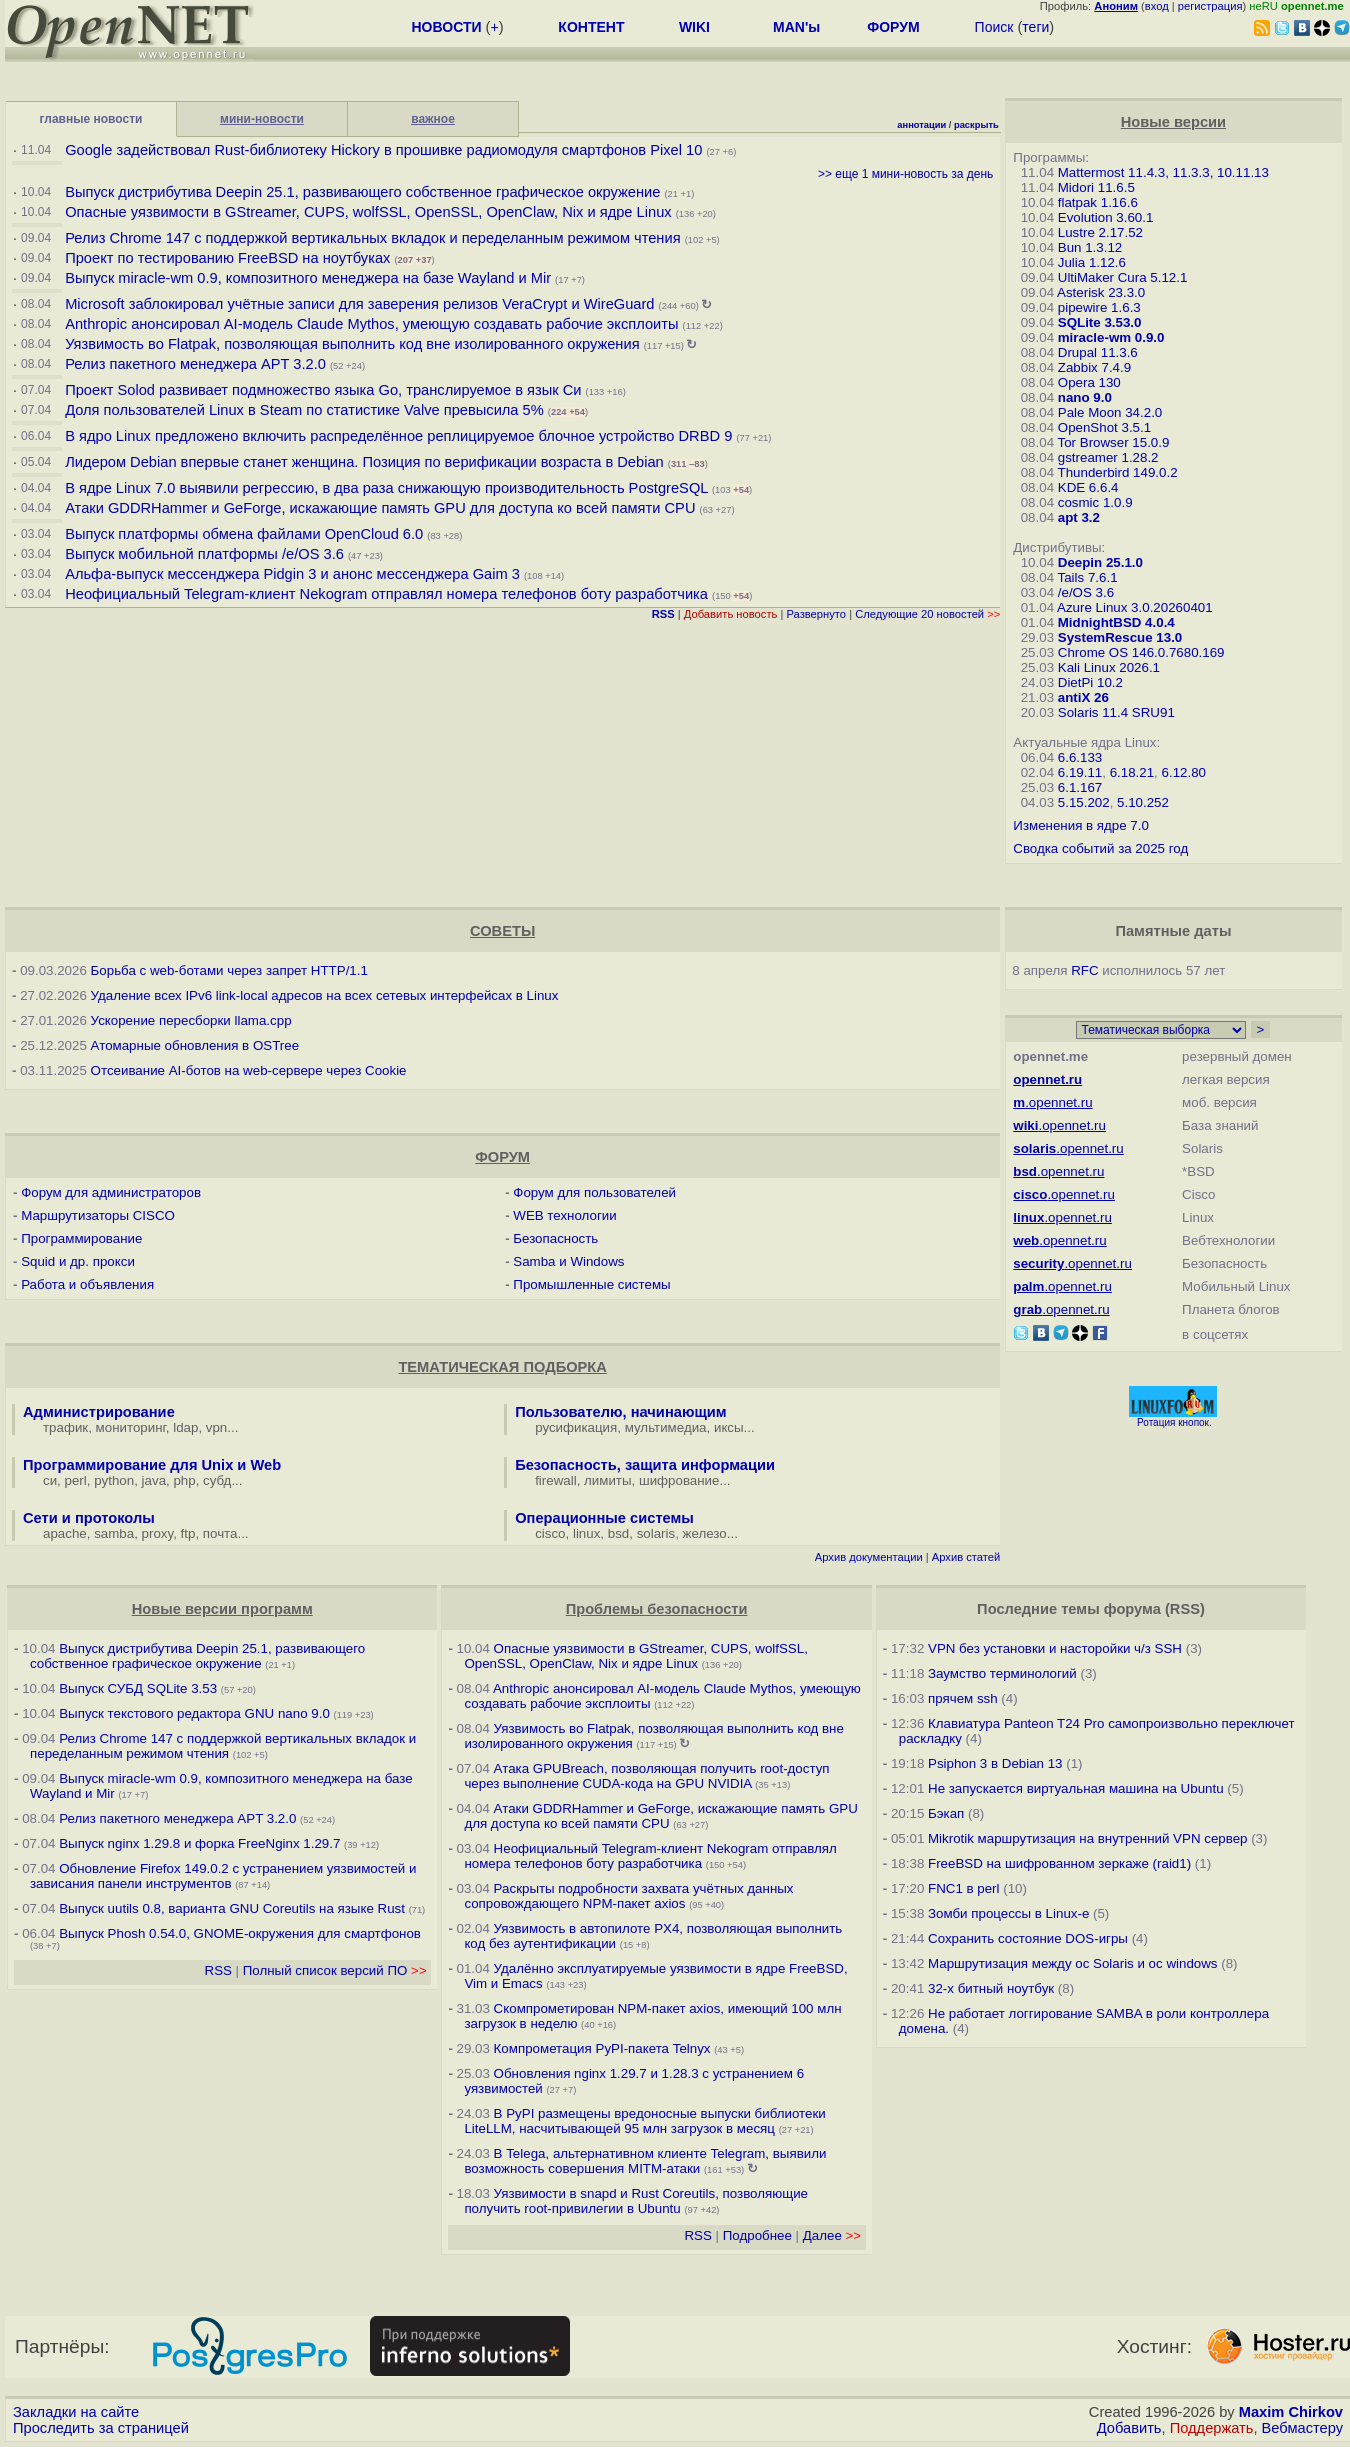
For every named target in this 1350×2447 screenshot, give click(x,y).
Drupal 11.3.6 (1098, 352)
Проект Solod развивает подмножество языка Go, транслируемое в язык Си (323, 390)
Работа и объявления (87, 1284)
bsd (619, 1533)
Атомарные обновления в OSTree (195, 1045)
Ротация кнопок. (1174, 1422)
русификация (576, 1427)
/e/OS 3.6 (1086, 592)
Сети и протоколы (89, 1518)
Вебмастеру (1302, 2428)
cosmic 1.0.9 (1095, 502)
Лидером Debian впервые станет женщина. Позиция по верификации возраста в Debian (364, 462)
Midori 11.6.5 (1096, 187)
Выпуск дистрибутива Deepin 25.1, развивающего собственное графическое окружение (362, 192)
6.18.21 (1132, 772)
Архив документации (869, 1557)
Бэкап (946, 1813)
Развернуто (816, 614)
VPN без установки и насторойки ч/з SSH (1055, 1648)
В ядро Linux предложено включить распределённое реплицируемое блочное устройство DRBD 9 (398, 436)
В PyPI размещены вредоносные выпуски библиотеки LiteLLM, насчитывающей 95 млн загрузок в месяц (644, 2121)
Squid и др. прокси (78, 1261)
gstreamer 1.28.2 (1108, 457)
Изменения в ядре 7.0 (1081, 825)
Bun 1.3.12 (1090, 247)
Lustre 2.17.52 (1100, 232)
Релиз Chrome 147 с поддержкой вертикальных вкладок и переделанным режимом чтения (372, 238)
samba (114, 1533)
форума (1132, 1609)
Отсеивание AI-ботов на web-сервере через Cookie (249, 1070)
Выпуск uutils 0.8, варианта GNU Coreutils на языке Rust (233, 1908)
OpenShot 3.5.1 (1104, 427)
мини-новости (262, 119)
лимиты (608, 1480)
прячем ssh (963, 1698)
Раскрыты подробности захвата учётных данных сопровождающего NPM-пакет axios (628, 1896)
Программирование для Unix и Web (152, 1465)
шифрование (679, 1480)
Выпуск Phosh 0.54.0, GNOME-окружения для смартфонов (240, 1933)
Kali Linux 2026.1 (1109, 667)
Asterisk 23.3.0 (1101, 292)
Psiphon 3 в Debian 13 (995, 1763)
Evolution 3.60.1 (1106, 217)
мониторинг (131, 1427)
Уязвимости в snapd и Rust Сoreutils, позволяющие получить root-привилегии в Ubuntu (636, 2201)
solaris (656, 1533)
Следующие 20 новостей (927, 614)
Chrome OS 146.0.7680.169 (1141, 652)
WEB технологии (564, 1215)
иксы (729, 1427)
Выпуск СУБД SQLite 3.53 (138, 1688)
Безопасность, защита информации (645, 1465)
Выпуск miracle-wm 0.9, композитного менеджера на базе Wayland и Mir (308, 278)
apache (65, 1533)
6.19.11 (1080, 772)
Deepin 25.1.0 (1100, 562)
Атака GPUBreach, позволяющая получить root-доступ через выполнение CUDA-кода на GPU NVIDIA (646, 1776)
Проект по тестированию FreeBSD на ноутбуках (227, 258)
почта (220, 1533)
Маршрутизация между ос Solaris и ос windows (1073, 1963)
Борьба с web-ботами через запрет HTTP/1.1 (229, 970)
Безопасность (555, 1238)
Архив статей (966, 1557)
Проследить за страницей (101, 2428)
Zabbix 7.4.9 (1094, 367)
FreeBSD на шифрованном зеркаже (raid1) (1059, 1863)
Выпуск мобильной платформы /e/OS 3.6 (204, 554)
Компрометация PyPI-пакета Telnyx (602, 2048)
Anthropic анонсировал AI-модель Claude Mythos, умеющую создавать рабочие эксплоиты (371, 324)
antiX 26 (1083, 697)
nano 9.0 (1085, 397)
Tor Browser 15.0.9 (1114, 442)
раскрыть (976, 125)
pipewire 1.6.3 (1099, 307)
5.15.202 (1084, 802)
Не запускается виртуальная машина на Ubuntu (1076, 1788)
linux (586, 1533)
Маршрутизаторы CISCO (98, 1215)
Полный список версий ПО (335, 1970)
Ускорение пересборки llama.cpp (191, 1020)
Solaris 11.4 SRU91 (1116, 712)
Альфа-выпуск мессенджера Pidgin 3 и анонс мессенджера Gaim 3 (292, 574)
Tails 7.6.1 (1088, 577)
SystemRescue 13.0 (1120, 637)
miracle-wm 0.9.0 (1111, 337)
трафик (65, 1427)
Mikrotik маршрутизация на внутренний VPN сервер (1087, 1838)
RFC (1084, 970)
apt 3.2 (1079, 517)
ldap (185, 1427)
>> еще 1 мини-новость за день (905, 174)
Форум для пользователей (594, 1192)
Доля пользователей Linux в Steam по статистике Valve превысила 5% (304, 410)
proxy (158, 1533)
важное (433, 119)
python (114, 1480)
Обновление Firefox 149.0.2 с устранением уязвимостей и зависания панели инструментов (223, 1876)
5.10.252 (1143, 802)
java (154, 1480)
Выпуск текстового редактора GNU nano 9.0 (194, 1713)
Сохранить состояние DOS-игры (1028, 1938)
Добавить (1129, 2428)
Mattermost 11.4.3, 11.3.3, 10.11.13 (1163, 172)
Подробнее (757, 2235)
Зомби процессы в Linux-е (1008, 1913)
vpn (217, 1427)
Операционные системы (604, 1518)
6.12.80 (1184, 772)
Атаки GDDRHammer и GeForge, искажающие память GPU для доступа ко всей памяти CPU (380, 508)
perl (76, 1480)
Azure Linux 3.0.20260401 (1135, 607)
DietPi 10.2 (1090, 682)
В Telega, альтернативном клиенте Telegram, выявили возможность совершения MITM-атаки (645, 2161)
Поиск (994, 27)
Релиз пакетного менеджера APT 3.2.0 (197, 364)
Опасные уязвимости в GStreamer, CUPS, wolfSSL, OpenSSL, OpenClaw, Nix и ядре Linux (368, 212)
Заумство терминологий (1002, 1673)
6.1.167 (1080, 787)
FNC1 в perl (964, 1888)
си (50, 1480)
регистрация (1210, 6)
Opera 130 (1089, 382)
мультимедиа (666, 1427)
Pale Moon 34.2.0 (1110, 412)
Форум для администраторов (111, 1192)
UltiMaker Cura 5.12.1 (1123, 277)
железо (705, 1533)
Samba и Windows (568, 1261)
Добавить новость (731, 614)
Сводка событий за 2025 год (1100, 848)
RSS (218, 1970)
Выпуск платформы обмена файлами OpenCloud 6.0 (246, 534)
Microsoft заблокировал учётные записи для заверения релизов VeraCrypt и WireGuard (359, 304)
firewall (555, 1480)
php (184, 1480)
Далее (832, 2235)
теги (1035, 27)
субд (217, 1480)
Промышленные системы (591, 1284)
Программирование (81, 1238)
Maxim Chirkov (1291, 2412)
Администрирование (99, 1412)
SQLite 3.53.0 (1100, 322)
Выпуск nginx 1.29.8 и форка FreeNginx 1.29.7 (199, 1843)
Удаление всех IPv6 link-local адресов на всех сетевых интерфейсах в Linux (325, 995)
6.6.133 (1080, 757)
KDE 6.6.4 (1088, 487)
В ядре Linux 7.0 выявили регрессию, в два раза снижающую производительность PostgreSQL (386, 488)
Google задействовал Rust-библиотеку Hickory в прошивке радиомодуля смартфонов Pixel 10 (383, 150)
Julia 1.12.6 (1092, 262)
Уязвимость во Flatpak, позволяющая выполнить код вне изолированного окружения (352, 344)
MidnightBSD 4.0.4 (1116, 622)
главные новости (91, 119)
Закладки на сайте (76, 2412)
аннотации (921, 125)
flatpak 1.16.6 (1098, 202)
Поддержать (1212, 2428)
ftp (188, 1533)
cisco (550, 1533)
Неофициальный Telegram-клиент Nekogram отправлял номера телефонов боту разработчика (386, 594)
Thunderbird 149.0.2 (1118, 472)
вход (1157, 6)
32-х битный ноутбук (991, 1988)
